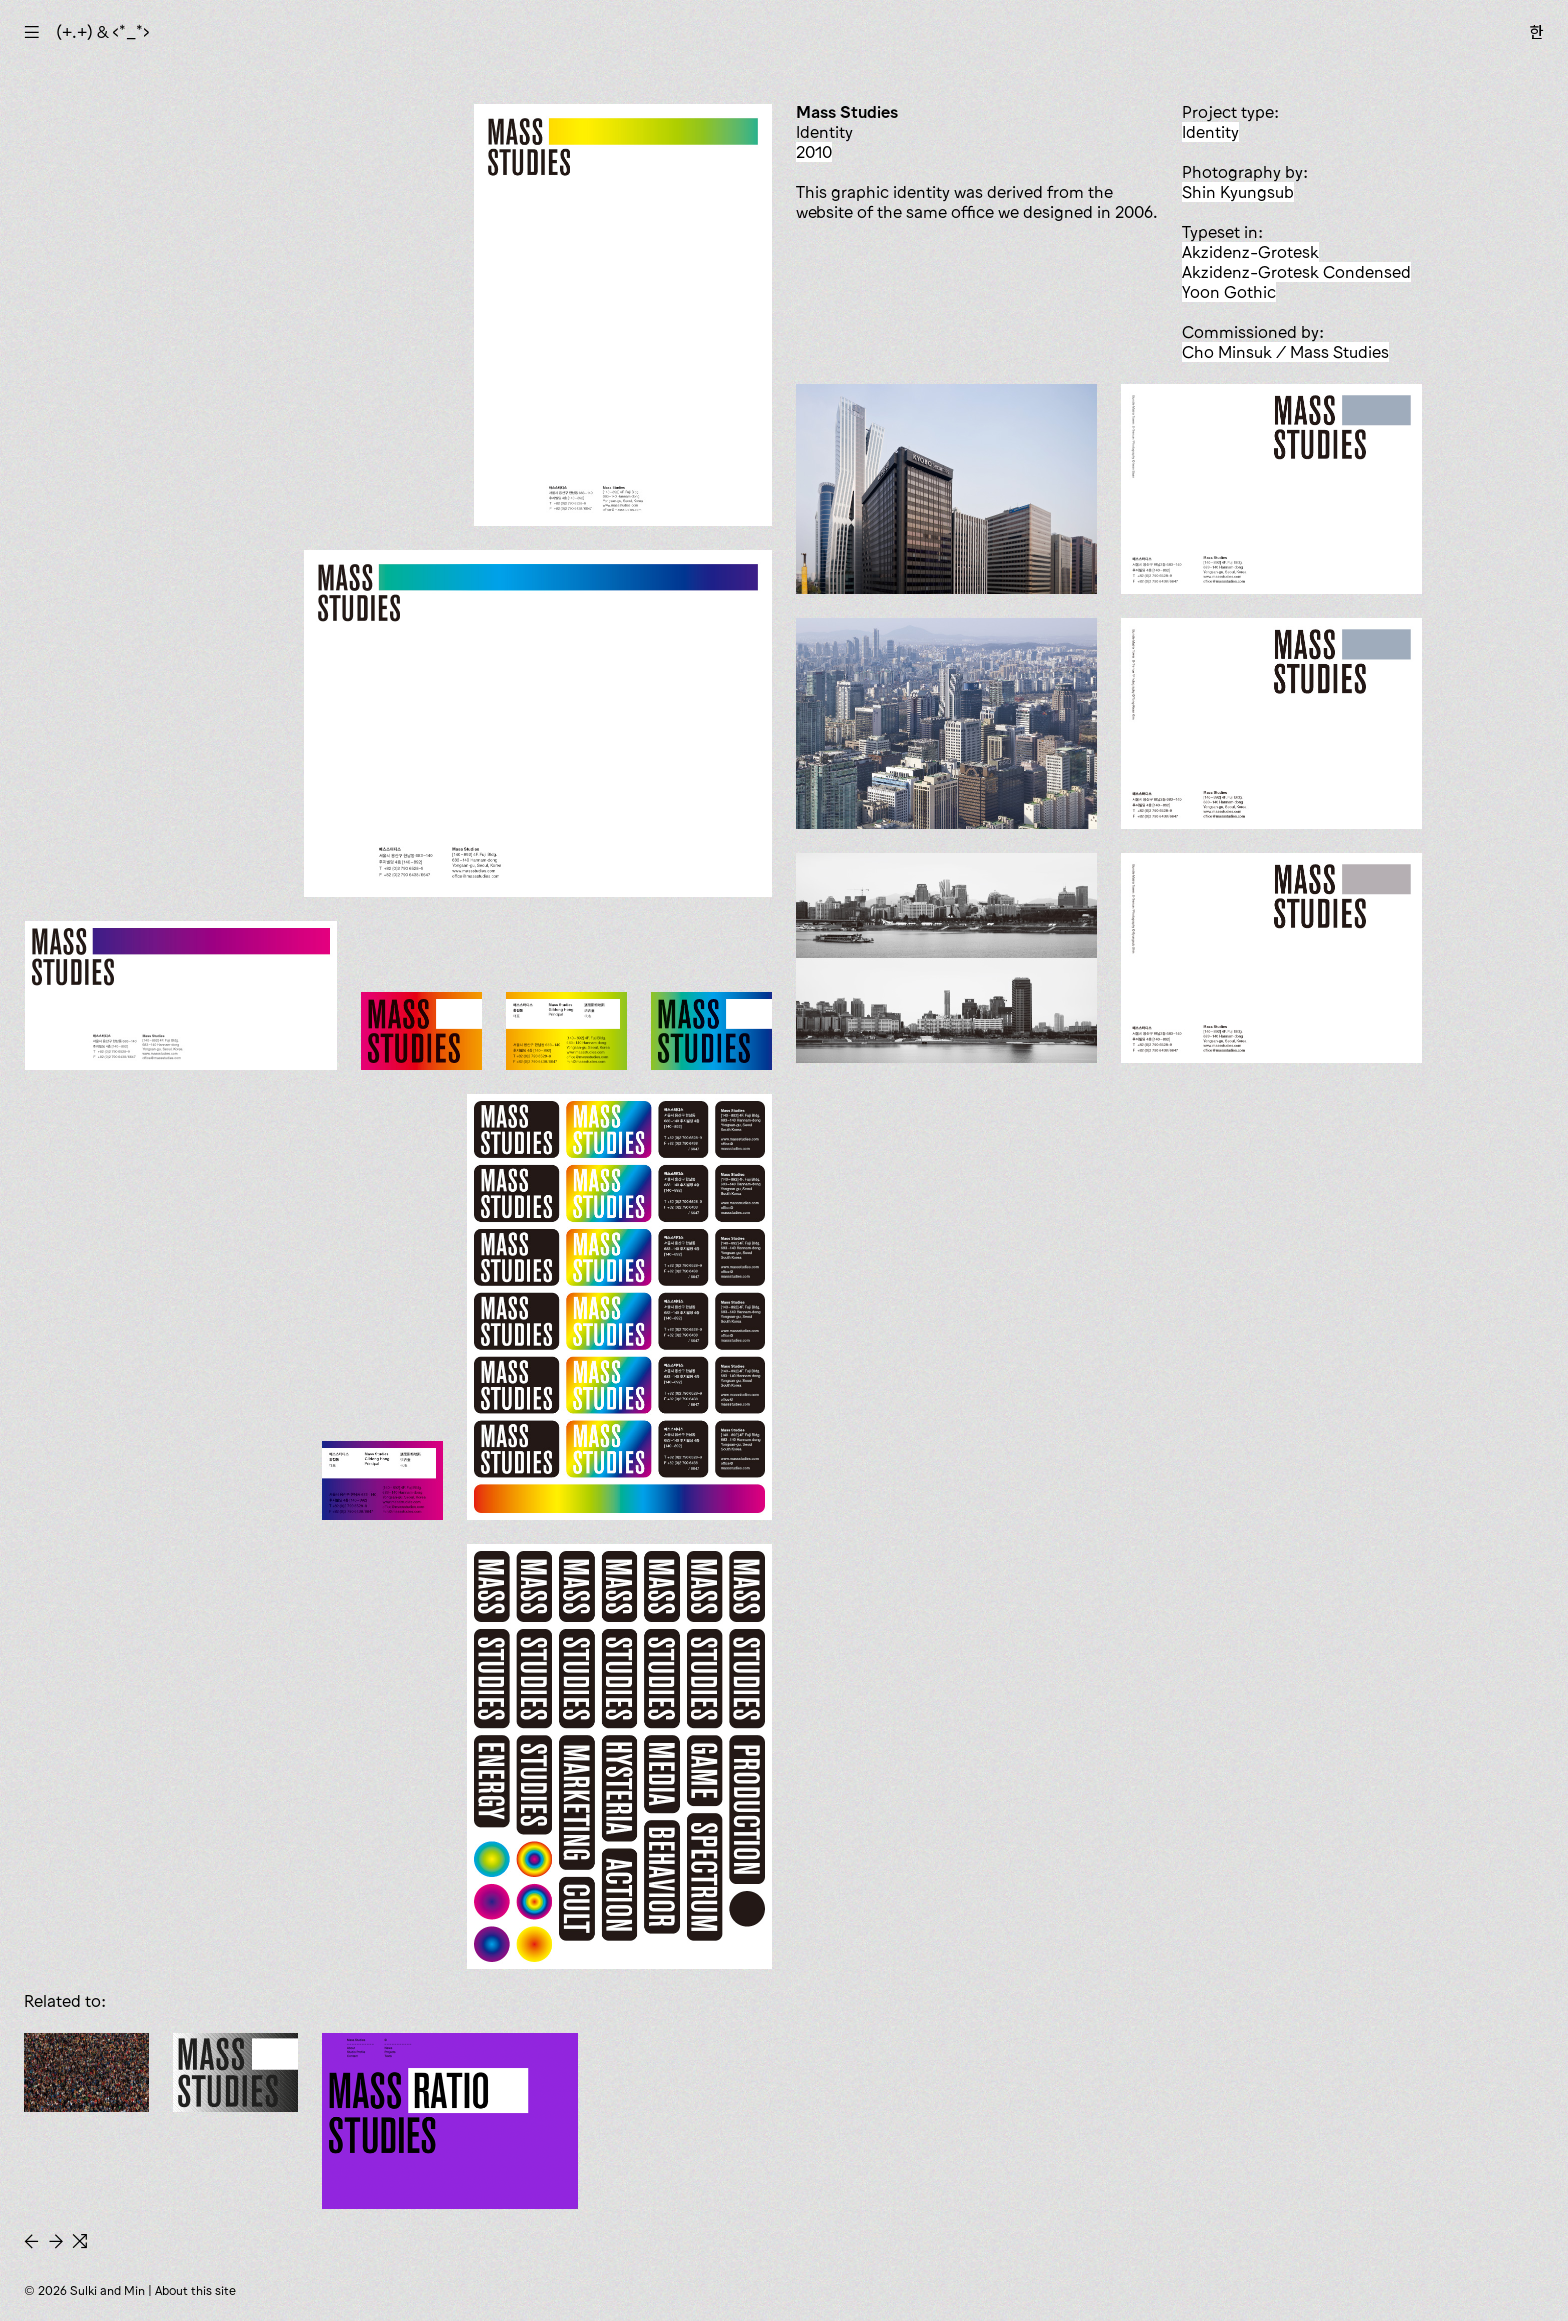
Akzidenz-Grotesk (1250, 252)
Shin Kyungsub (1238, 192)
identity (1210, 132)
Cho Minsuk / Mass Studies (1285, 352)
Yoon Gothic (1229, 292)
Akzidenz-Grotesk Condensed (1296, 272)
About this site (195, 2290)
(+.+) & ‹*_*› (103, 32)
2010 (814, 152)
